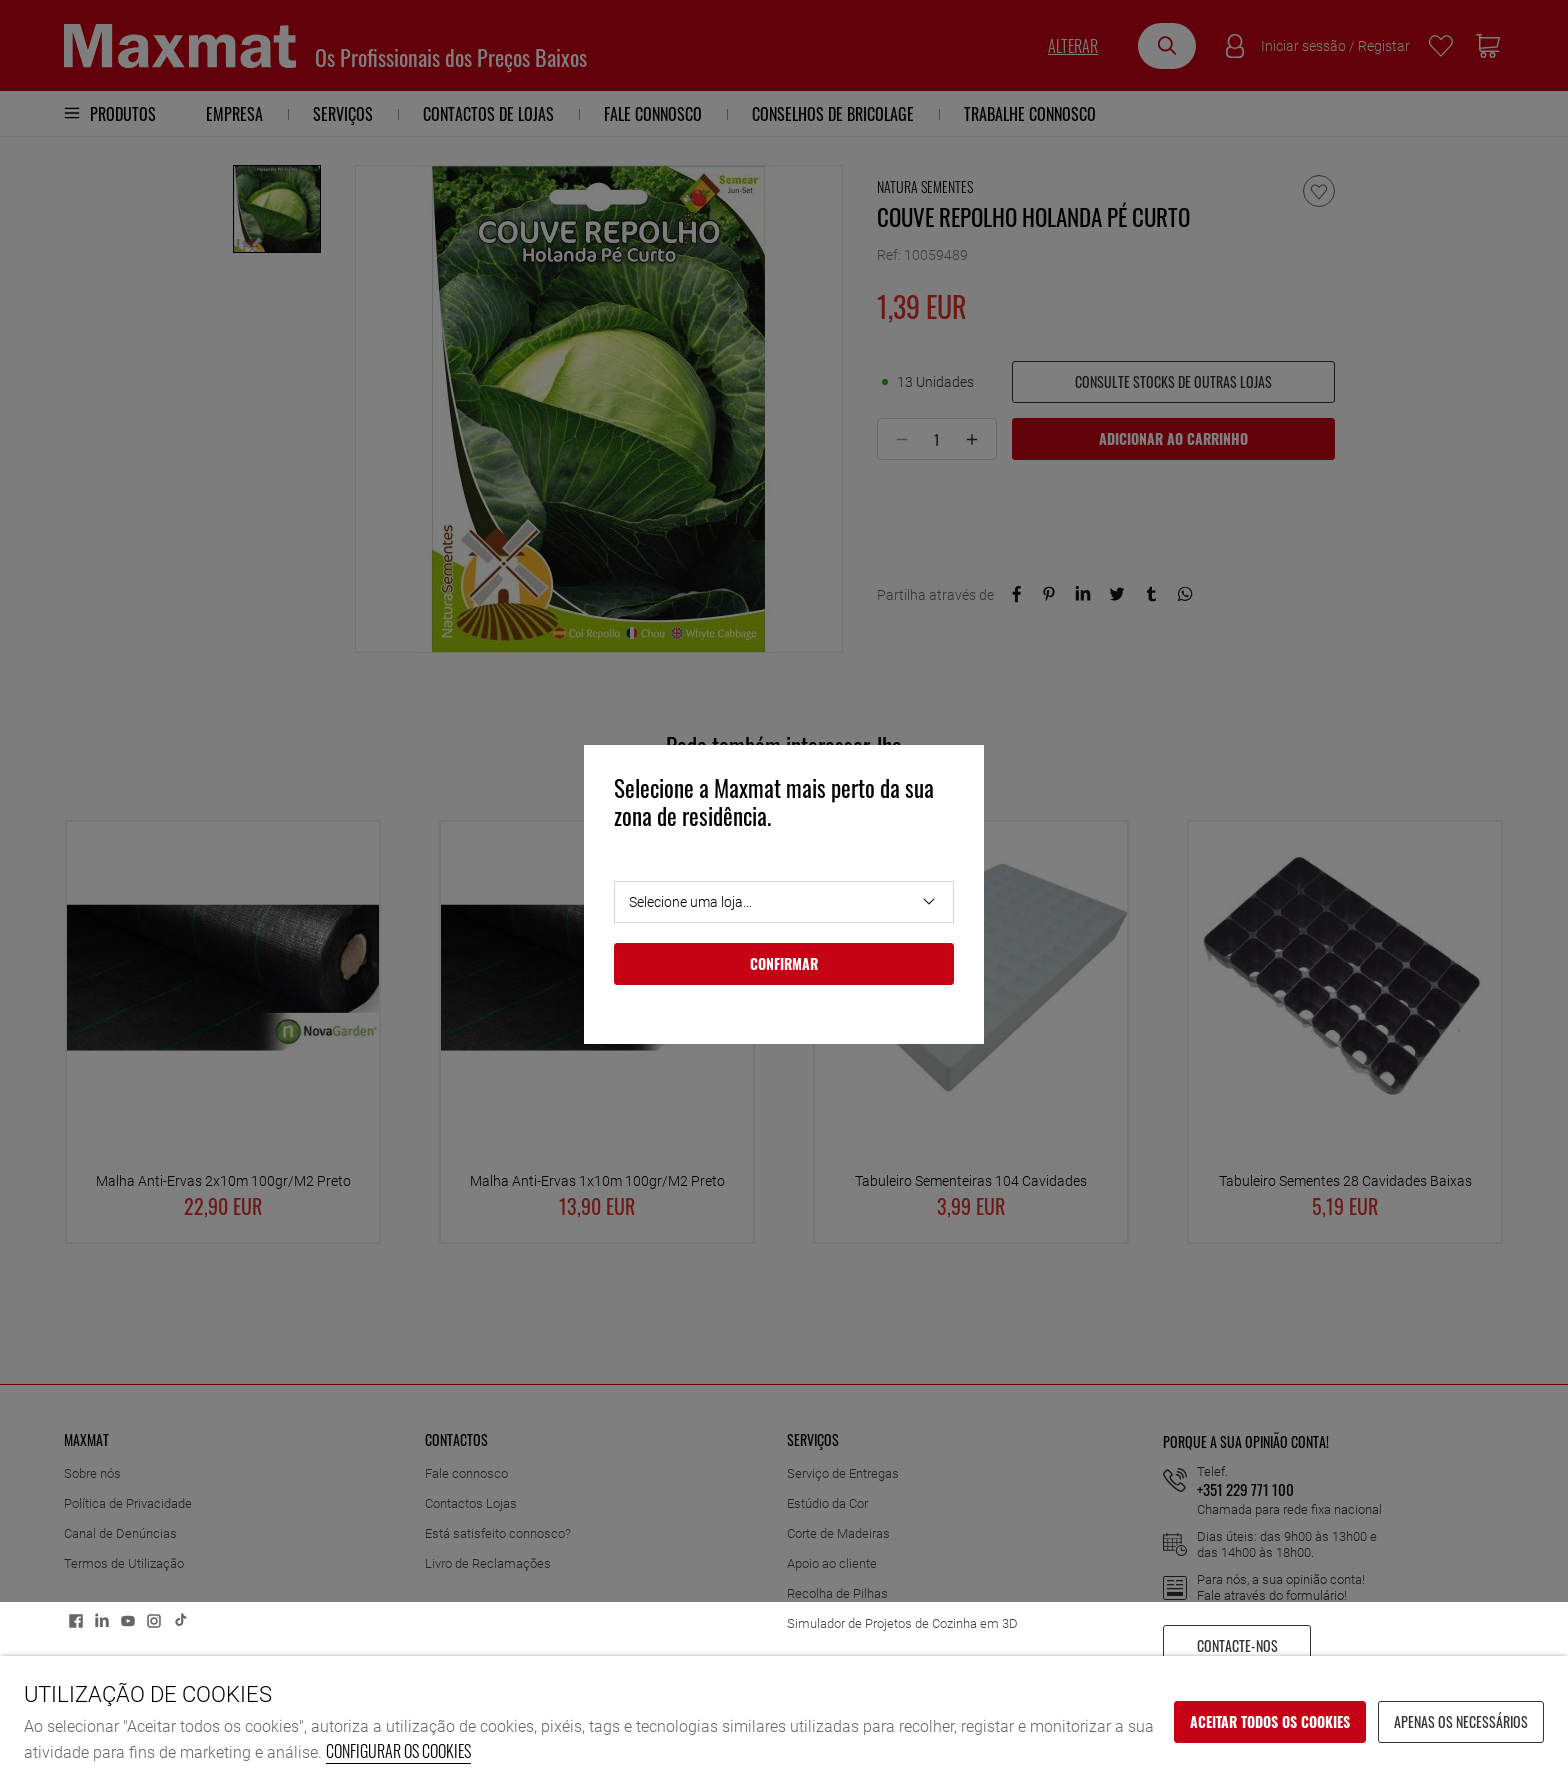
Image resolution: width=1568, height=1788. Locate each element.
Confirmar (784, 963)
